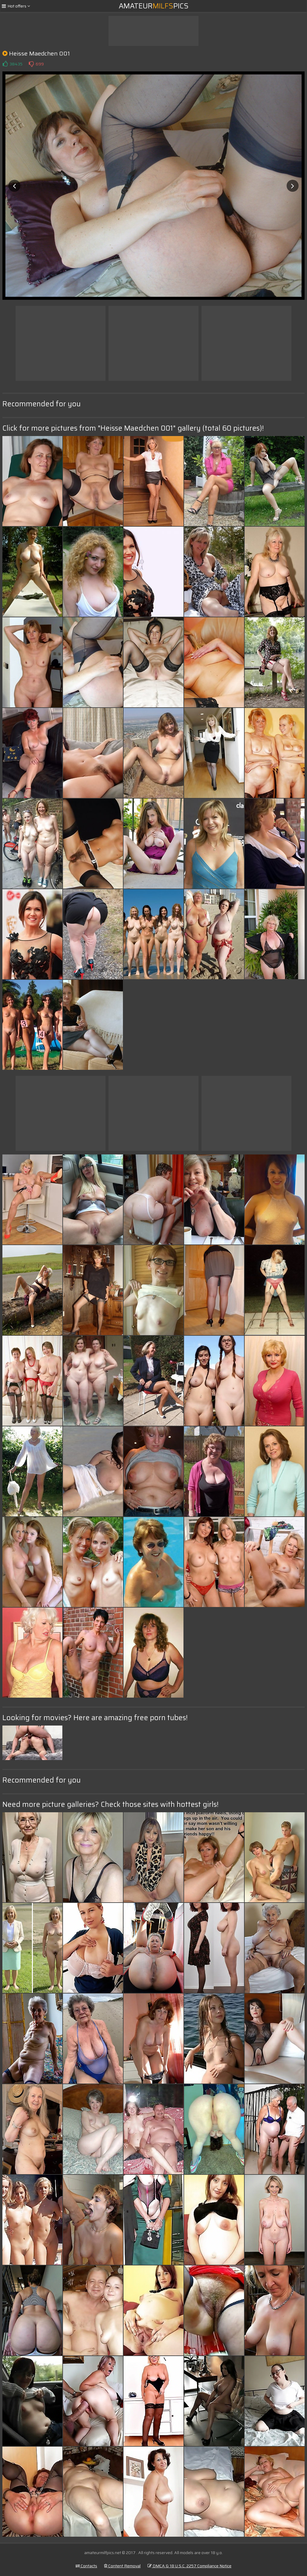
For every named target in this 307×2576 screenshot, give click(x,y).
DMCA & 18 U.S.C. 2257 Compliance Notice (189, 2565)
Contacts (86, 2565)
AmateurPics (154, 6)
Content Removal (122, 2565)
